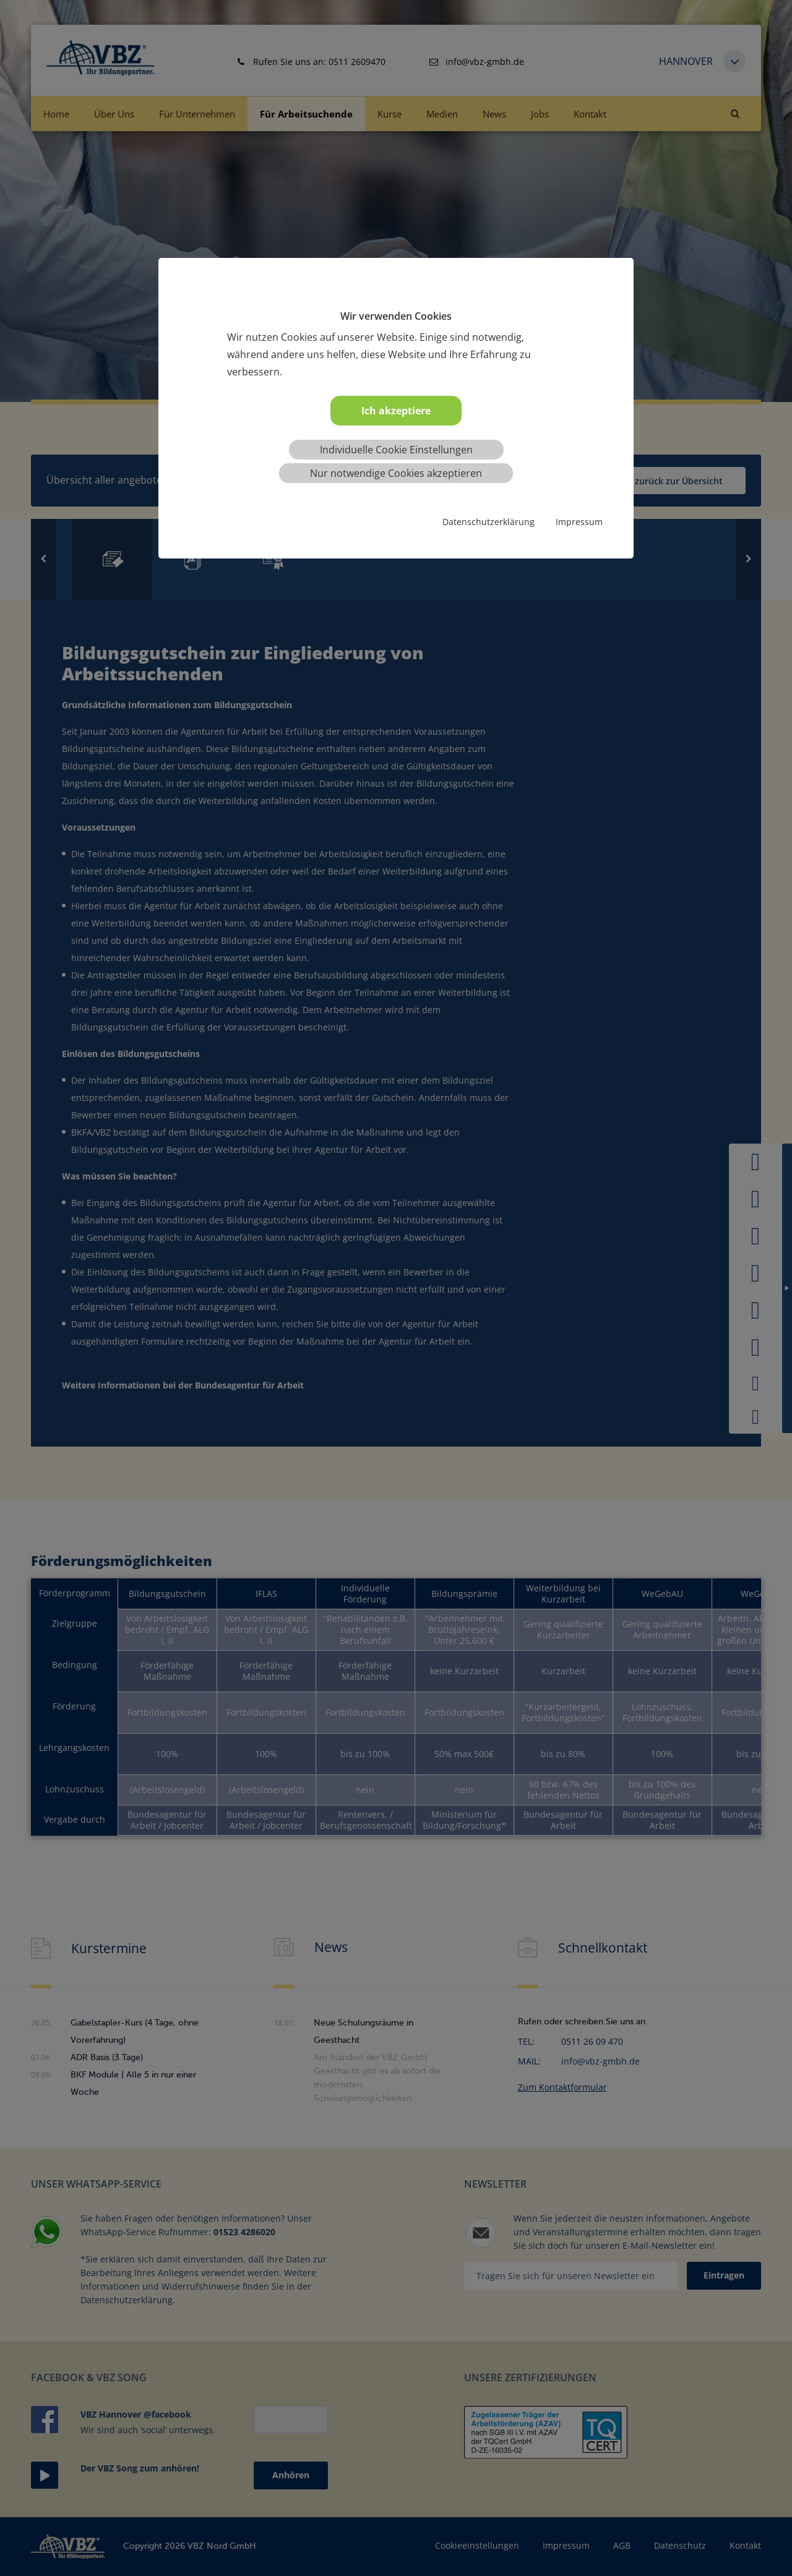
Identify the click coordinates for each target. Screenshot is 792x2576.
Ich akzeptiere (396, 410)
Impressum (579, 522)
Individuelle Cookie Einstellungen (396, 449)
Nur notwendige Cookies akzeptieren (396, 473)
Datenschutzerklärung (488, 522)
